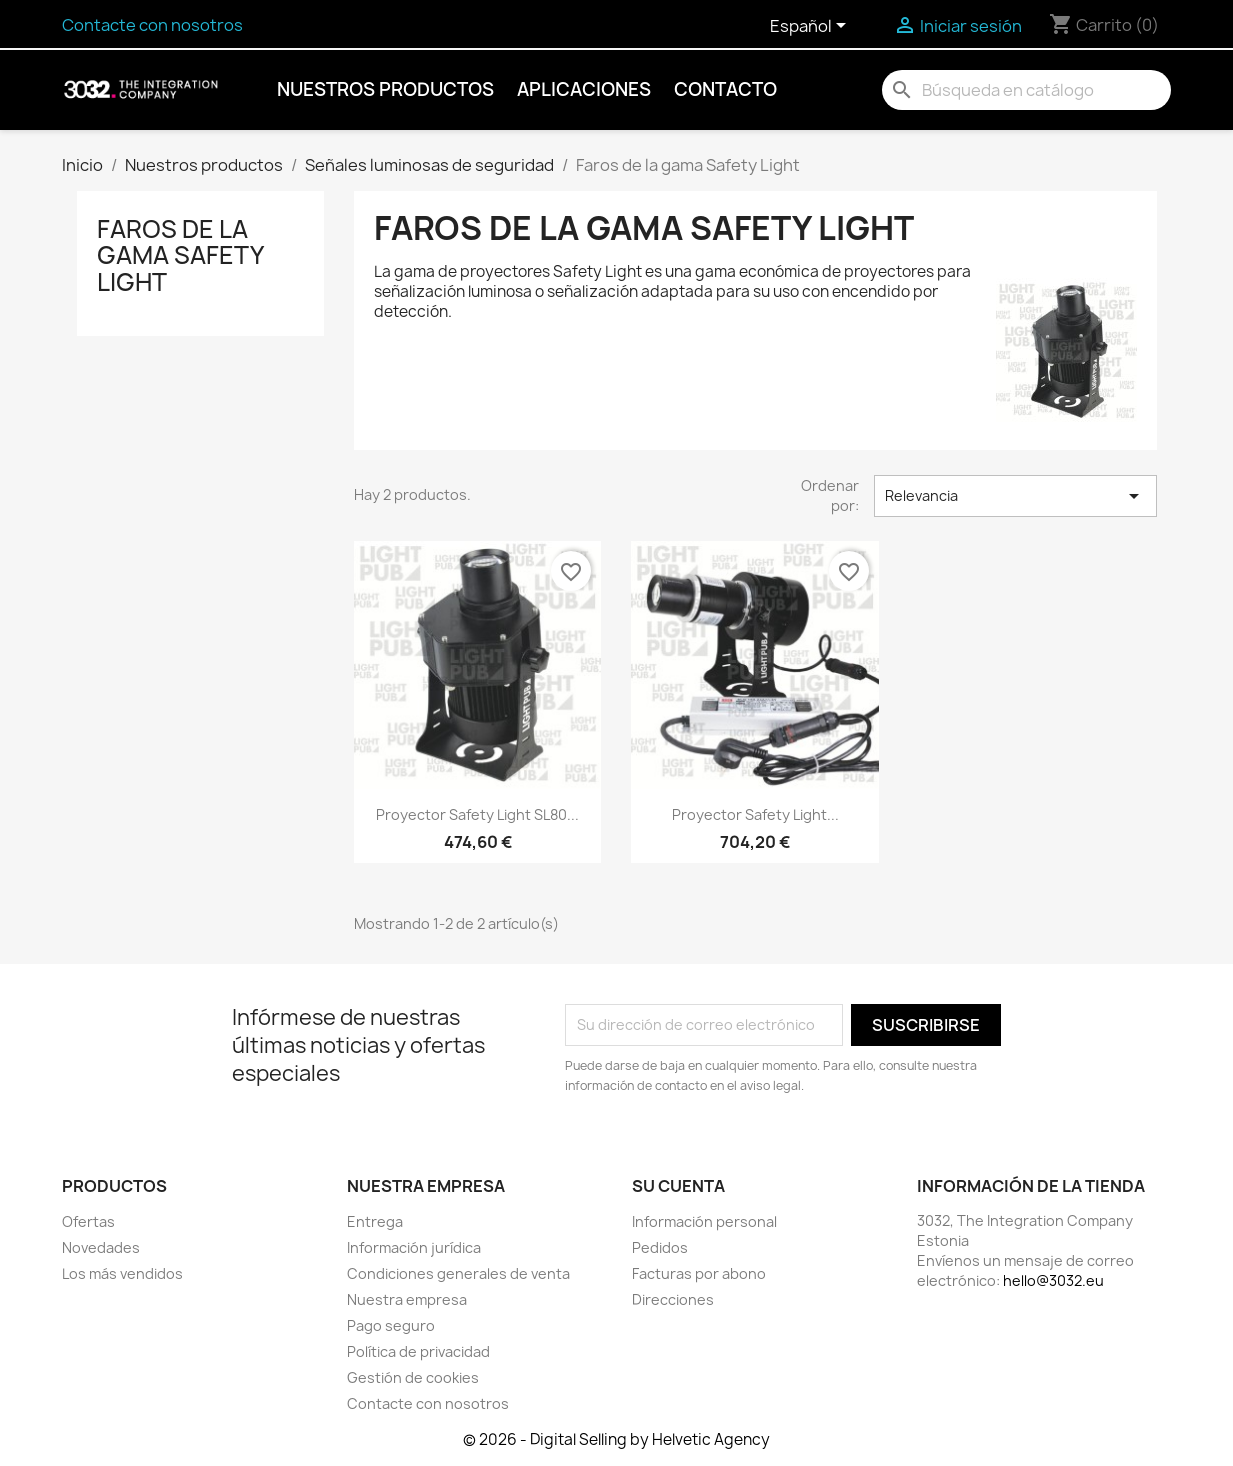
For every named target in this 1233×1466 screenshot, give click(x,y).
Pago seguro (391, 1325)
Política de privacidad (418, 1351)
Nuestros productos (385, 89)
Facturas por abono (699, 1273)
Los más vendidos (122, 1273)
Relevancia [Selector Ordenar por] (1015, 496)
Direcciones (673, 1299)
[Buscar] (1026, 90)
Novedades (101, 1247)
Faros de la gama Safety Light (180, 255)
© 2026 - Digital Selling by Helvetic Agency (616, 1439)
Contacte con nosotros (152, 25)
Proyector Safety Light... (755, 814)
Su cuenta (678, 1186)
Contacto (725, 89)
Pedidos (660, 1247)
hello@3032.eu (1053, 1280)
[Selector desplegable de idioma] (811, 27)
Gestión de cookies (413, 1377)
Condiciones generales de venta (458, 1273)
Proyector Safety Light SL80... (477, 814)
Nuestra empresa (407, 1299)
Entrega (375, 1221)
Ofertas (88, 1221)
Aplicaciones (584, 89)
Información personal (704, 1221)
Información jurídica (414, 1247)
